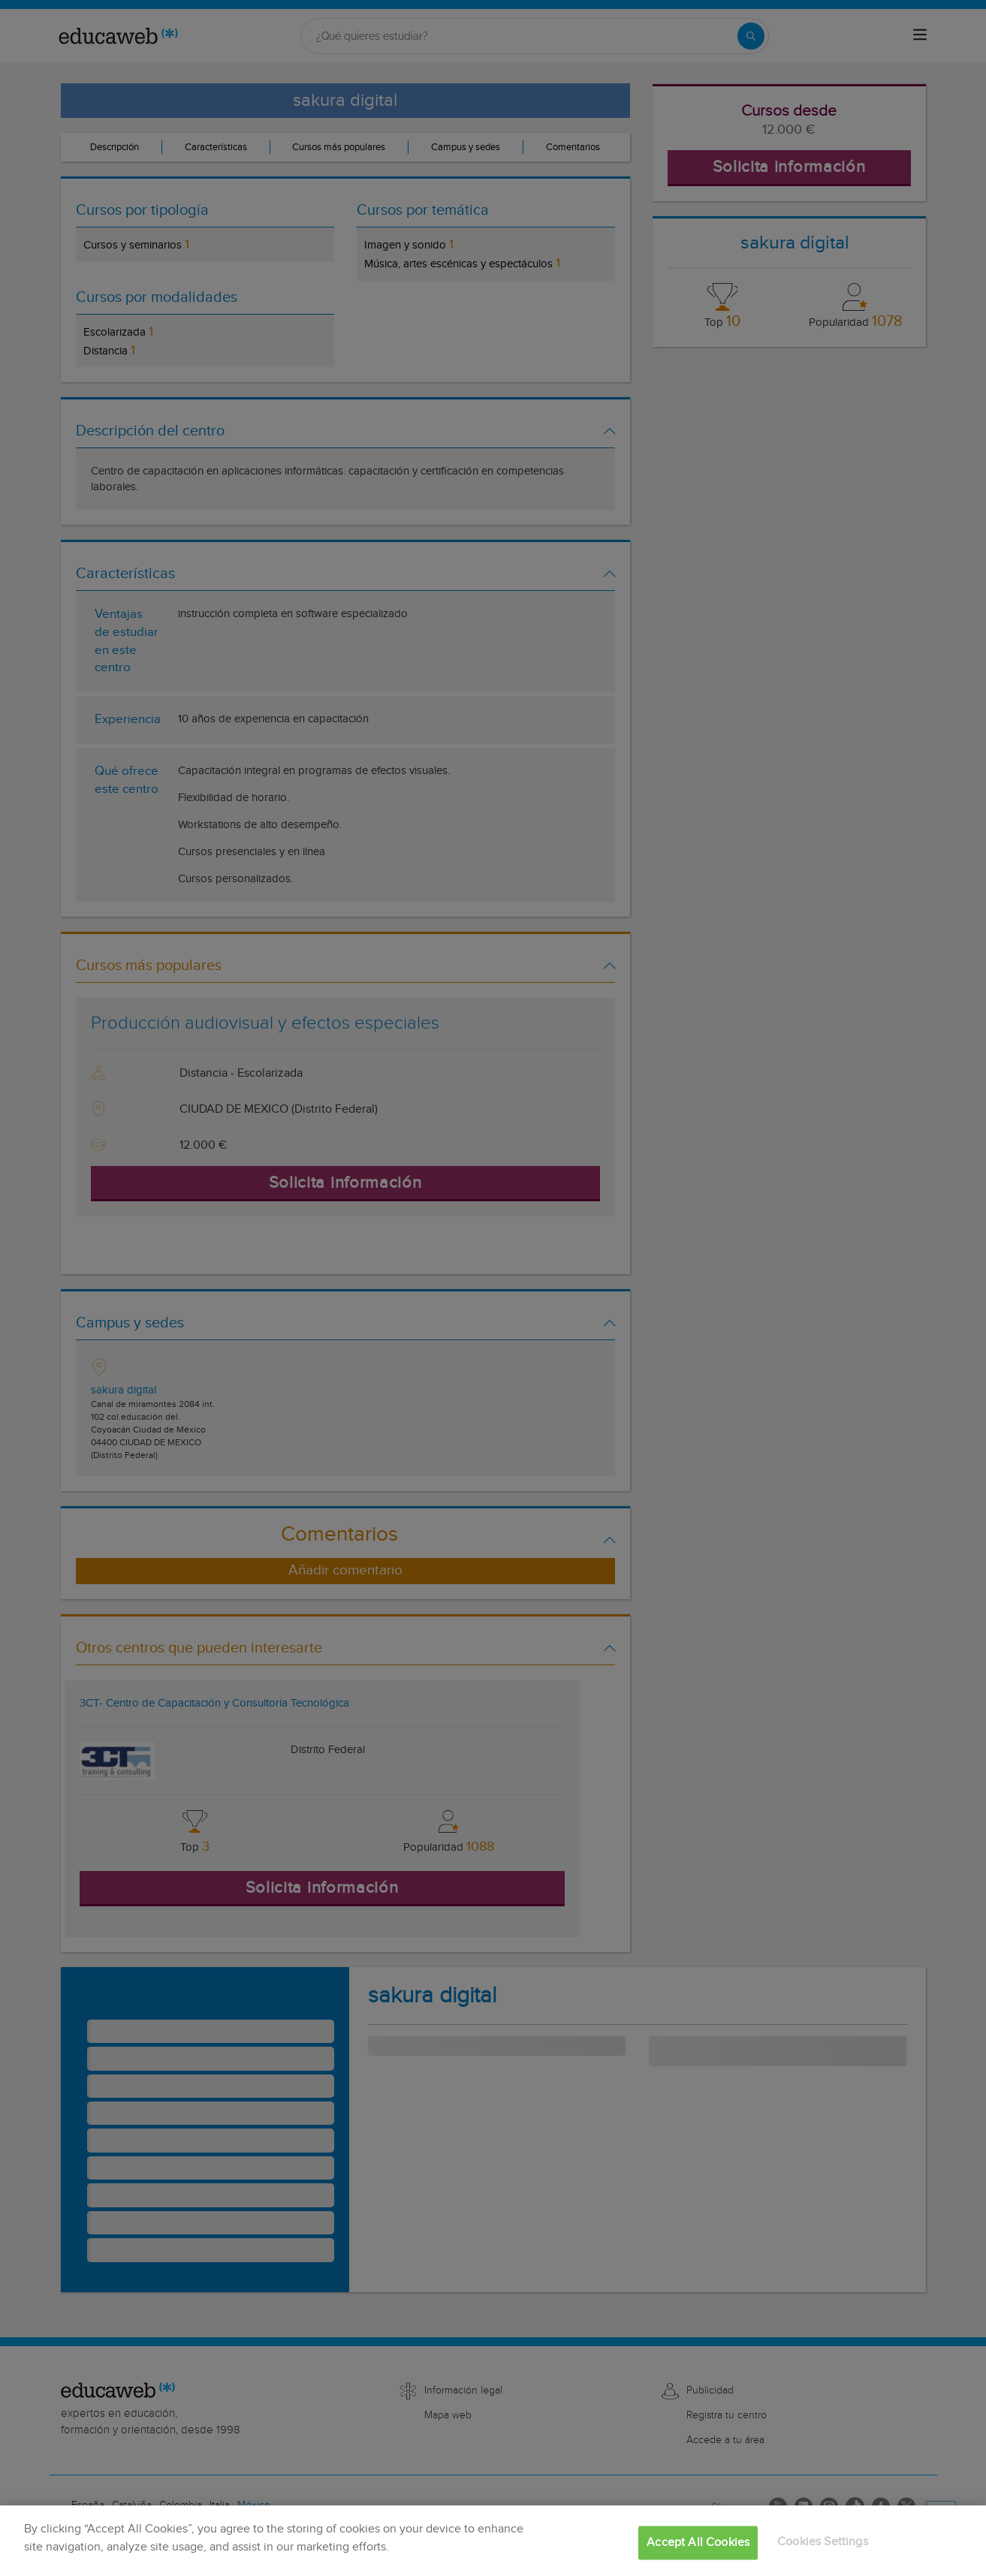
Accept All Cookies (698, 2542)
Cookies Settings (822, 2542)
